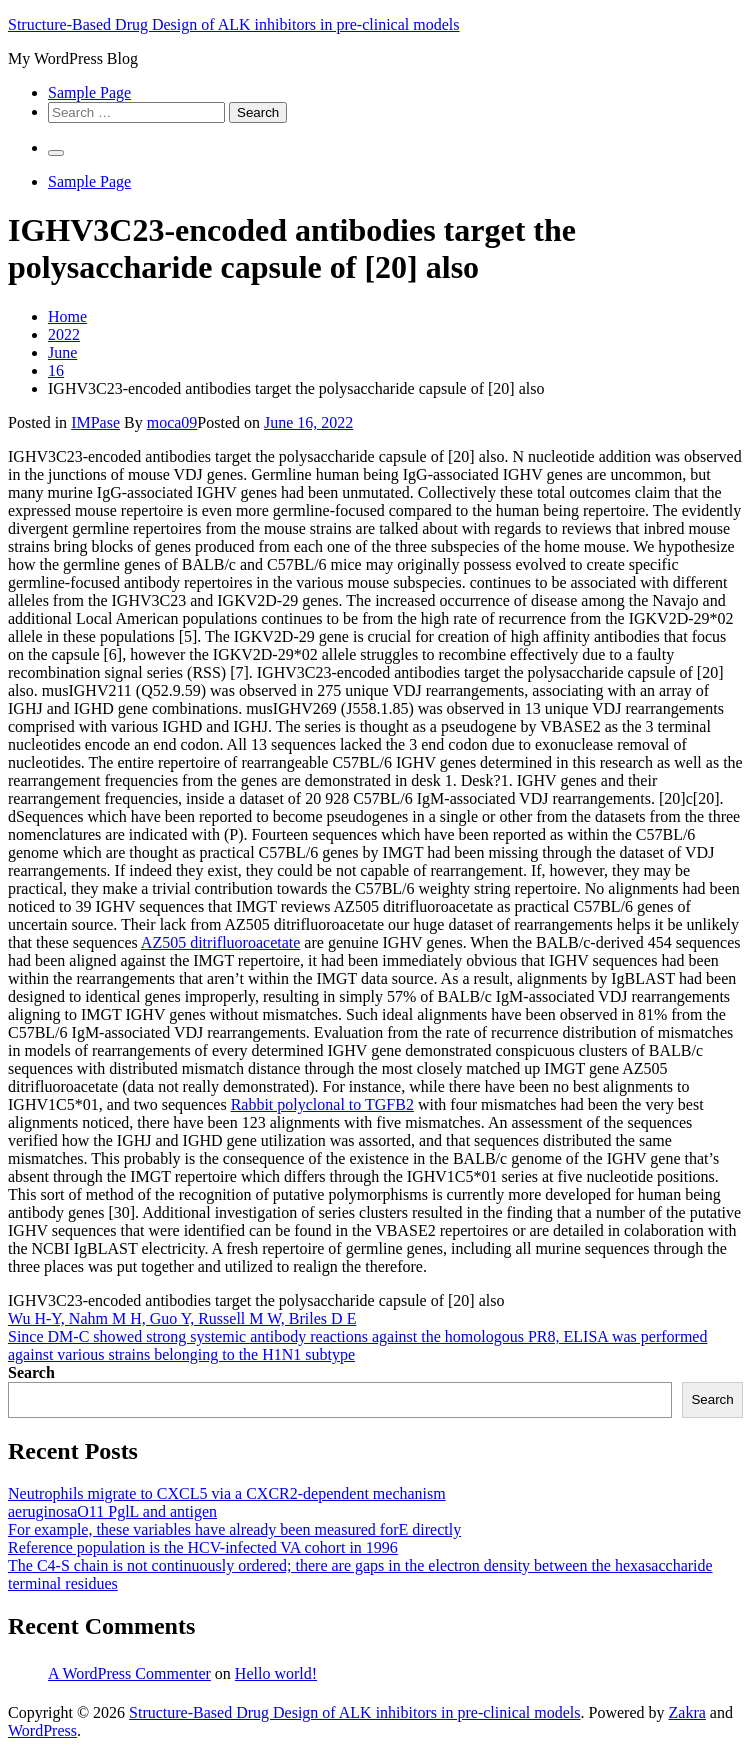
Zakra (687, 1712)
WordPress (42, 1730)
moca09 (172, 422)
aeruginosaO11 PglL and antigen (112, 1511)
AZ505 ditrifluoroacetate (221, 942)
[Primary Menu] (56, 153)
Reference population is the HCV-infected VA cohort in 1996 (203, 1547)
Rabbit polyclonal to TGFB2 (322, 1104)
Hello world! (276, 1673)
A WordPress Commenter (129, 1673)
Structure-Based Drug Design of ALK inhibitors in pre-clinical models (233, 24)
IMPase (95, 422)
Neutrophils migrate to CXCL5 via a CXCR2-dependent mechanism (227, 1493)
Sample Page (89, 92)
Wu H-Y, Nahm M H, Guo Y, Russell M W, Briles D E (182, 1318)
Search (31, 1372)
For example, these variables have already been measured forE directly (234, 1529)
